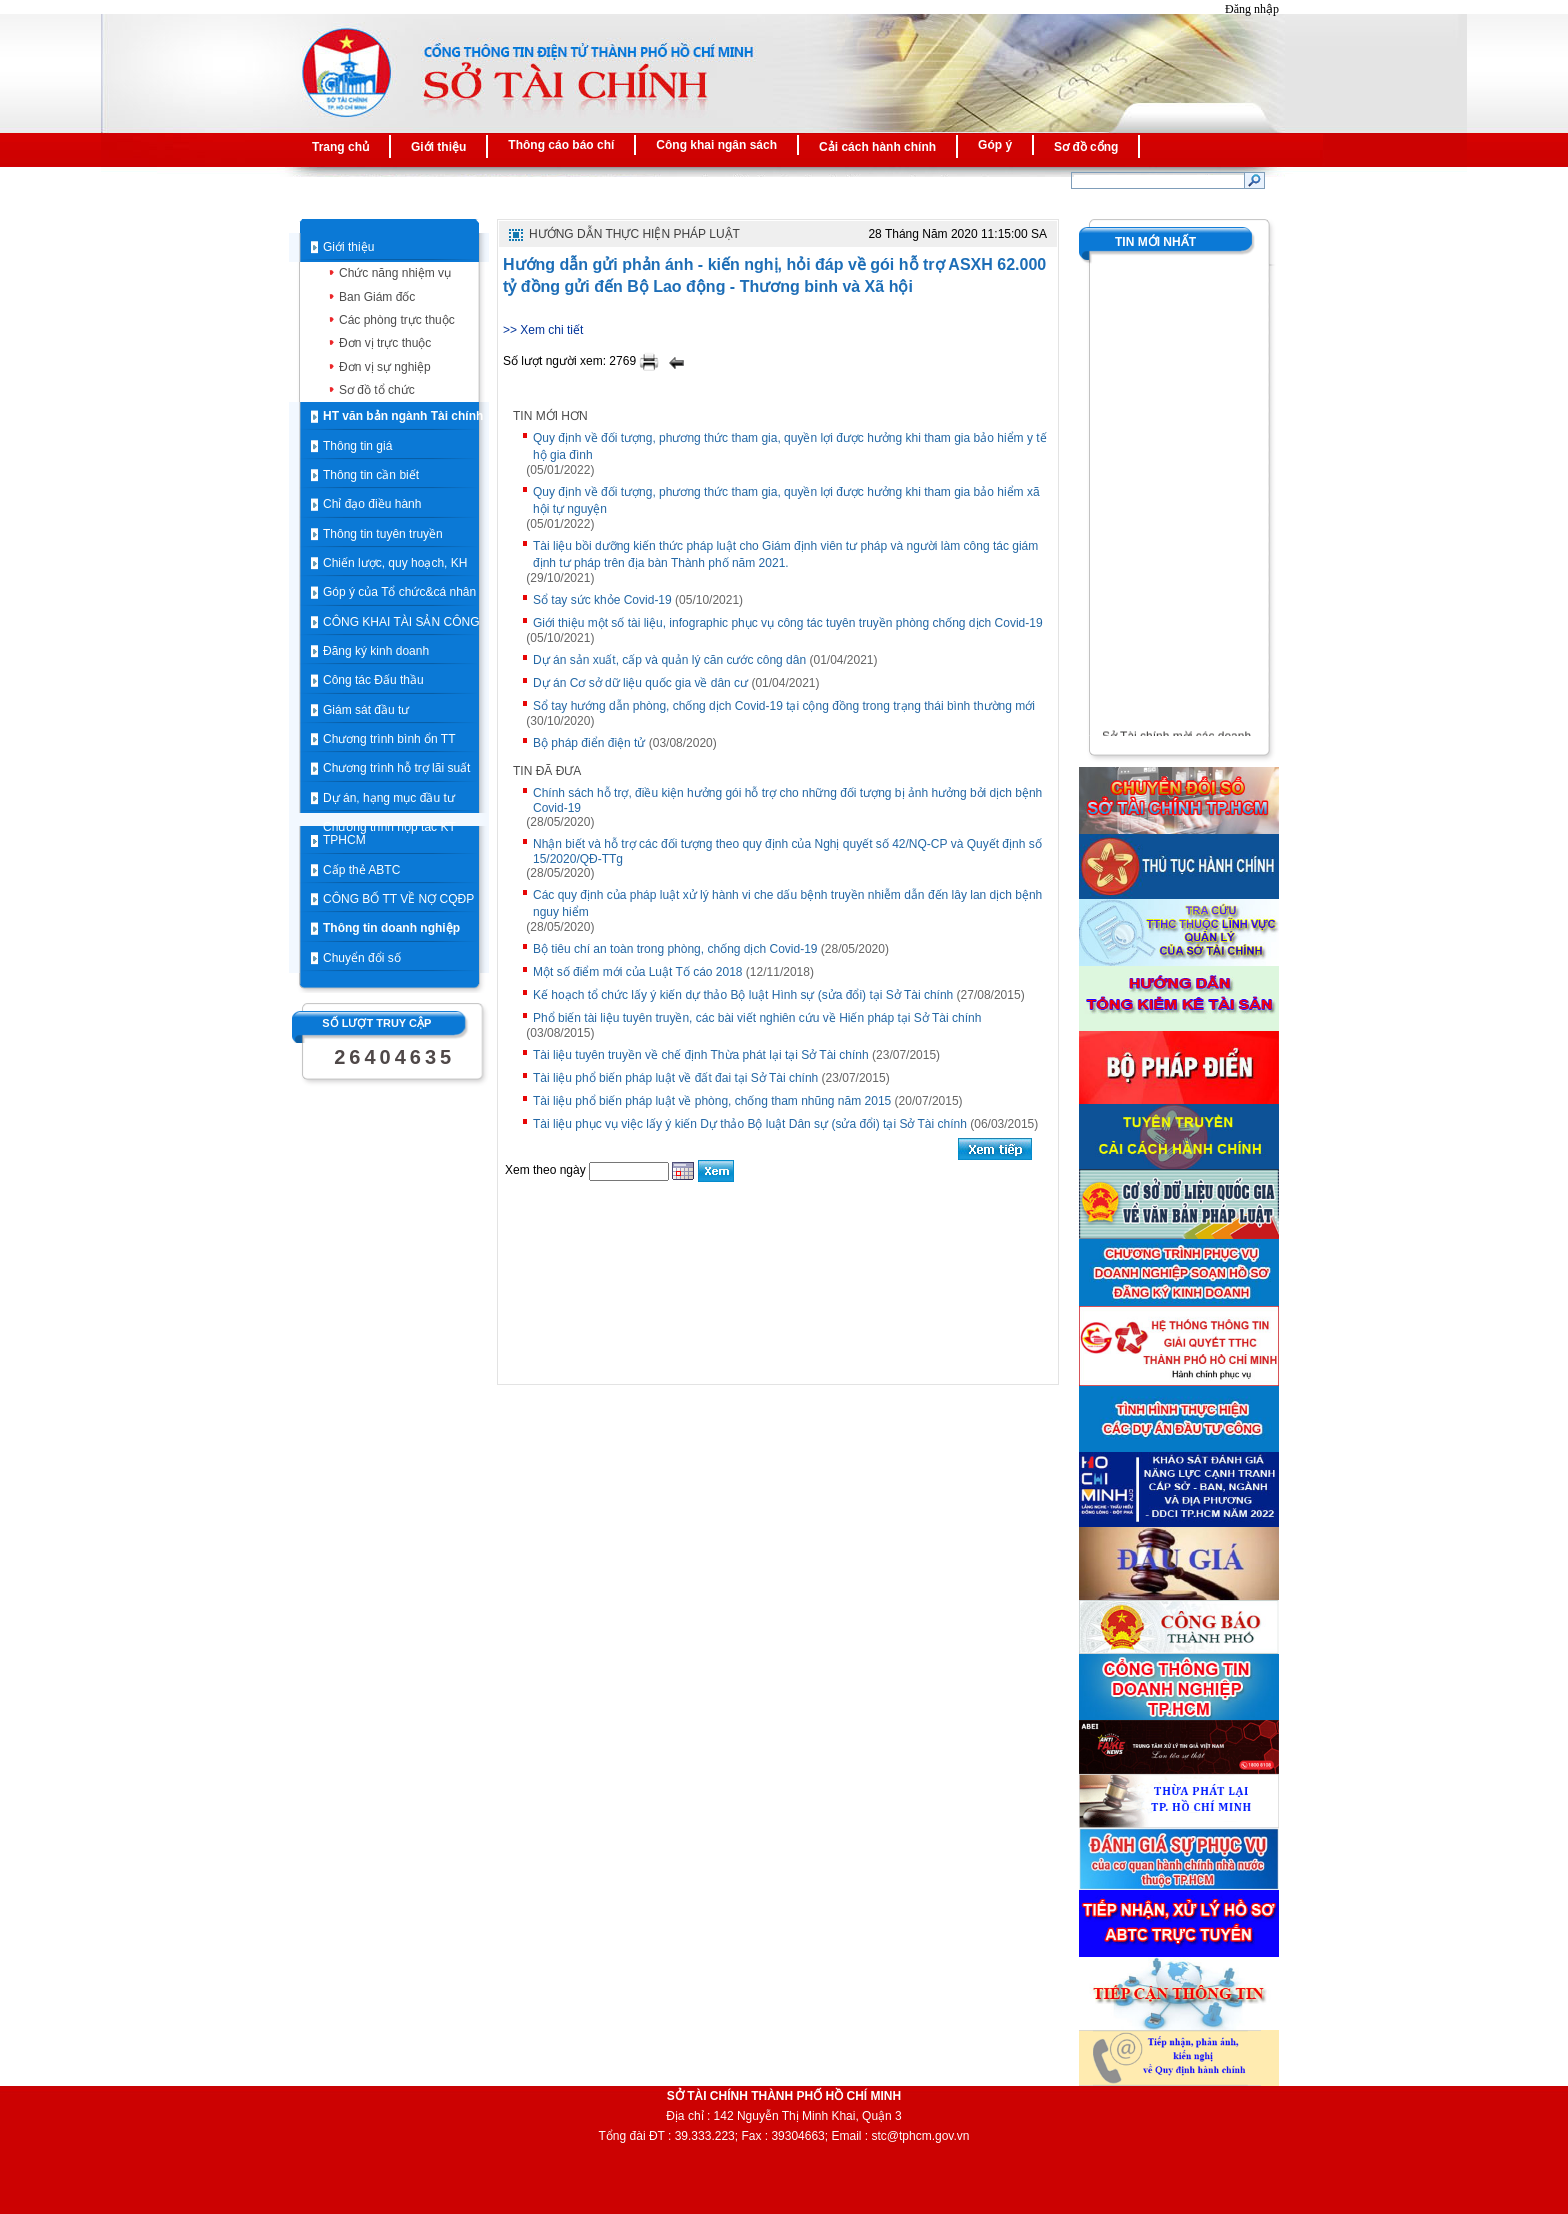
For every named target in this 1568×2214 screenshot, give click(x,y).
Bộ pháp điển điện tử (589, 743)
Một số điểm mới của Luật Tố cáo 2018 (638, 972)
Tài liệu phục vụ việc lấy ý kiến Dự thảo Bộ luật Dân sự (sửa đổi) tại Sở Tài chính (750, 1124)
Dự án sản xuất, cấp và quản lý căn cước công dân (669, 660)
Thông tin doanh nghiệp (391, 928)
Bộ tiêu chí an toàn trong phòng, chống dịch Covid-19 (675, 949)
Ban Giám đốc (377, 297)
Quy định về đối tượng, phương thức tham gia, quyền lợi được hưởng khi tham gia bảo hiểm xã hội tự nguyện (786, 500)
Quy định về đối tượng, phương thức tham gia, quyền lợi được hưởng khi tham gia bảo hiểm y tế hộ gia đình (790, 446)
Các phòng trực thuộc (397, 320)
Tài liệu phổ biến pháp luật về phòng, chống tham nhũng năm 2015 (712, 1101)
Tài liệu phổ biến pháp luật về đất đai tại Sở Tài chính (675, 1078)
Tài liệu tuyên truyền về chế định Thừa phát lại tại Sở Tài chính (701, 1055)
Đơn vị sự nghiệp (385, 367)
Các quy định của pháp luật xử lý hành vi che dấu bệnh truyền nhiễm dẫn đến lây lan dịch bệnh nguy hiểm (787, 903)
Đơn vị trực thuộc (385, 343)
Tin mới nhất (1155, 242)
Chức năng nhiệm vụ (395, 273)
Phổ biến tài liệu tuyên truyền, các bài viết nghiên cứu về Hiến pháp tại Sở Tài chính (757, 1018)
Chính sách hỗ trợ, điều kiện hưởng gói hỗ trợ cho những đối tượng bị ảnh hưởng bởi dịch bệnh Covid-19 (787, 800)
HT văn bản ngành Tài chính (403, 416)
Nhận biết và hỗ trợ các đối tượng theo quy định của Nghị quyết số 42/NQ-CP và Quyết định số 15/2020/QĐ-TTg (787, 851)
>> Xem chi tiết (543, 330)
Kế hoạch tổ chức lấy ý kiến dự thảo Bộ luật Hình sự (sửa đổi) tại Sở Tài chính (743, 995)
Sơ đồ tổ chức (377, 390)
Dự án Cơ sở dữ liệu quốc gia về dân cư (640, 683)
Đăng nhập (1252, 9)
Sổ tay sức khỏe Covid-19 (602, 600)
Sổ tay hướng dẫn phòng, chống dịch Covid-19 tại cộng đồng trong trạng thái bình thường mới (784, 706)
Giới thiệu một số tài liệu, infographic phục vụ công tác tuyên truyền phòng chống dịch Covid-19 (788, 623)
